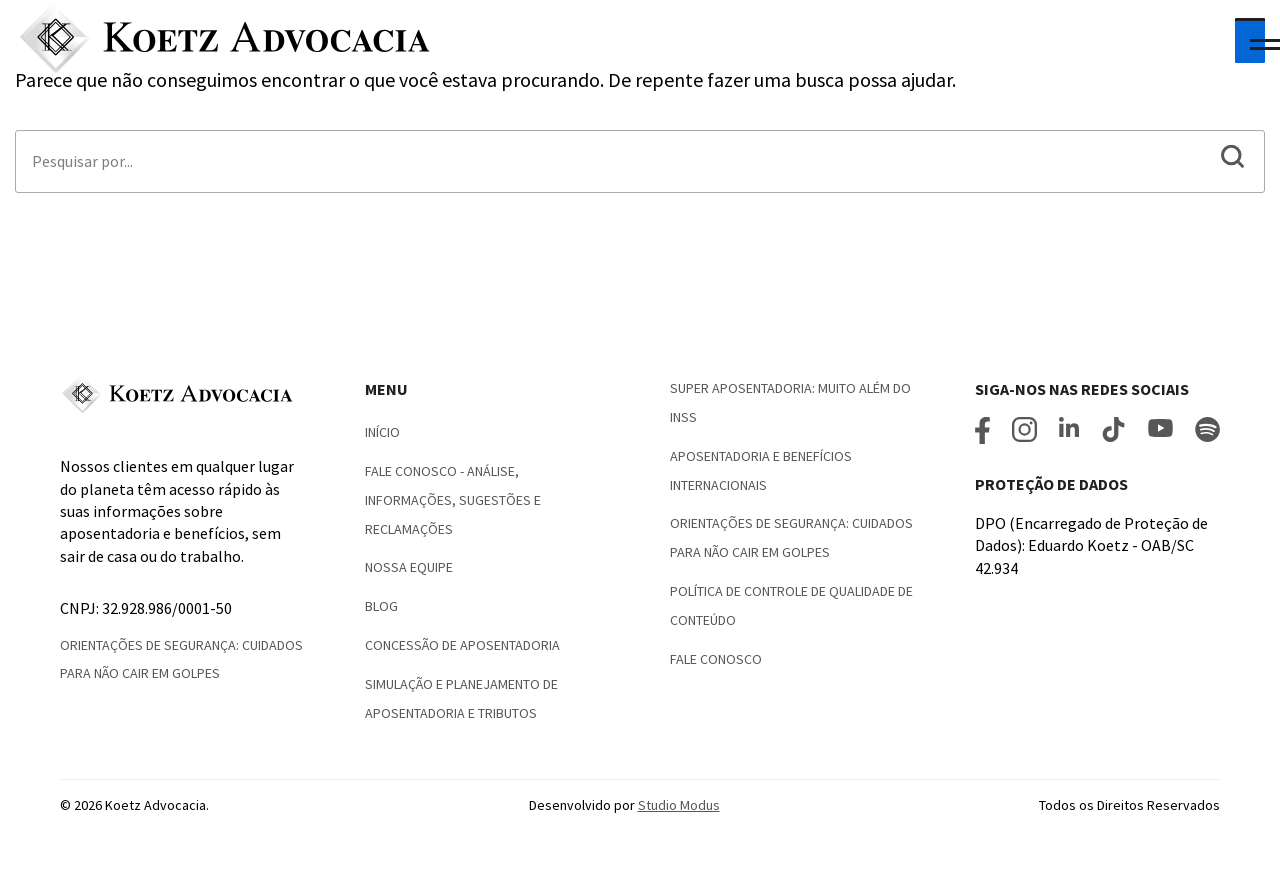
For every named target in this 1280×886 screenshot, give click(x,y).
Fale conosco (716, 659)
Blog (381, 606)
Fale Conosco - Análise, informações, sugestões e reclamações (453, 500)
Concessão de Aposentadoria (462, 645)
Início (382, 432)
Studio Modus (679, 805)
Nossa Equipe (409, 567)
